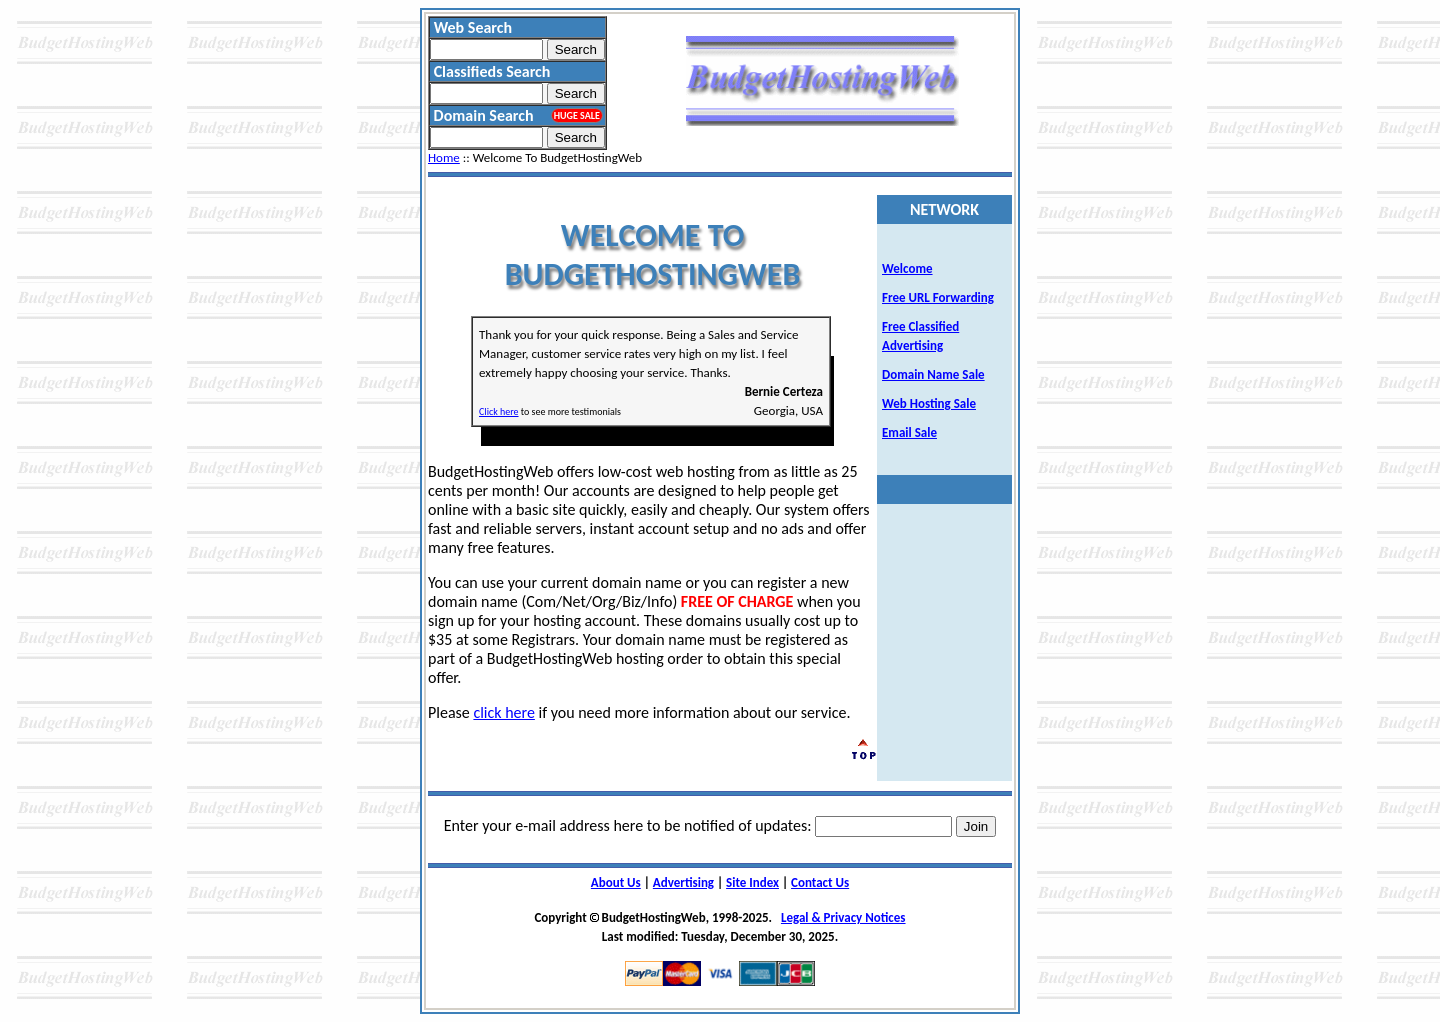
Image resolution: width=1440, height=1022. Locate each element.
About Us (616, 882)
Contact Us (820, 882)
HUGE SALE (577, 115)
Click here (499, 411)
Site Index (752, 882)
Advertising (683, 882)
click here (503, 712)
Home (444, 157)
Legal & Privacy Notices (843, 917)
